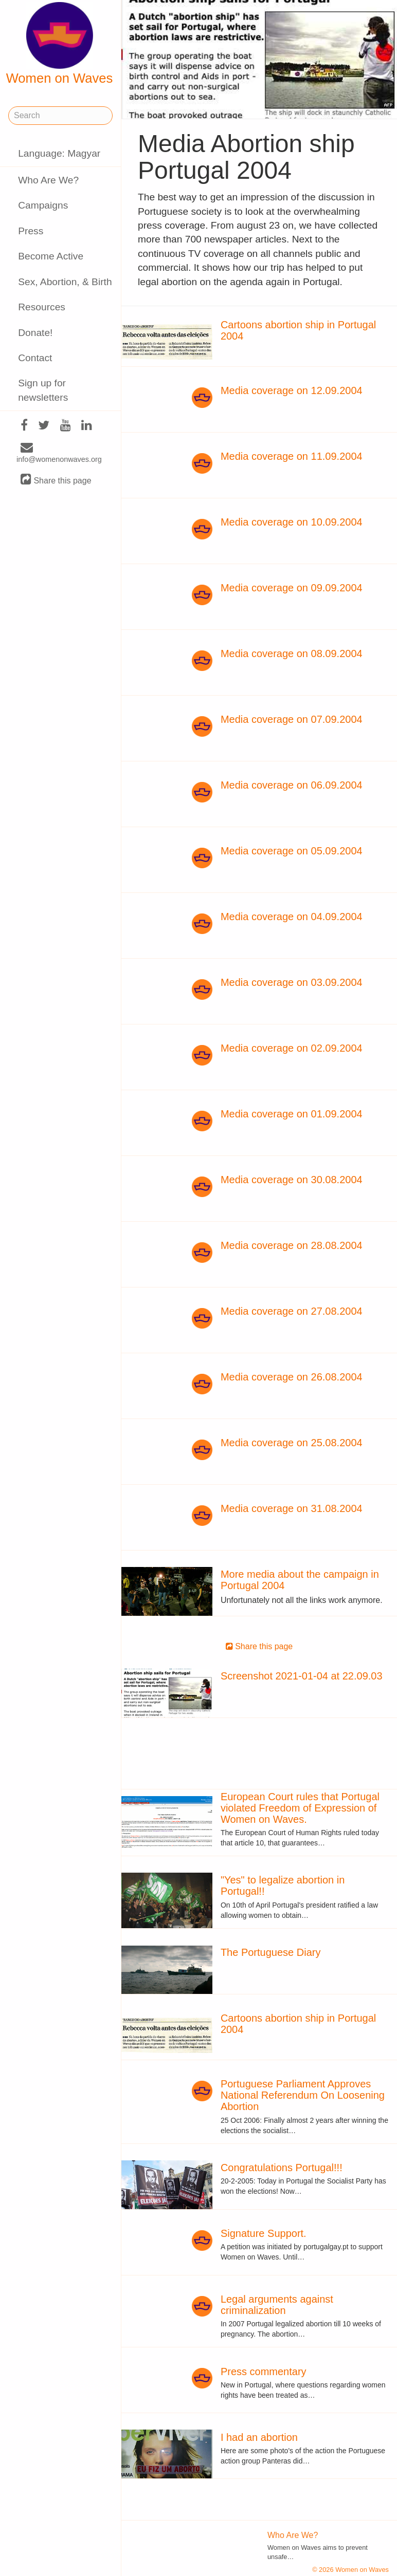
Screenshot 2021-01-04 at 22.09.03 (302, 1676)
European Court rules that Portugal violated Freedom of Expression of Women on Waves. (300, 1808)
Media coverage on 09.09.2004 (292, 587)
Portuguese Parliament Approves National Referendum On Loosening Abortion (303, 2095)
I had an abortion (259, 2437)
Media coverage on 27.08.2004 (292, 1311)
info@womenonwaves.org (59, 453)
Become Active (50, 256)
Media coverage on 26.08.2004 (292, 1377)
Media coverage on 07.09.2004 (292, 719)
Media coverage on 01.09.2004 (292, 1113)
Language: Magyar (59, 153)
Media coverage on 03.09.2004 (292, 982)
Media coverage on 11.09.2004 (292, 456)
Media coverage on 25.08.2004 (292, 1442)
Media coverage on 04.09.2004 (292, 916)
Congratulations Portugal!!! (281, 2167)
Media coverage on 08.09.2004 (292, 653)
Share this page (56, 480)
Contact (35, 357)
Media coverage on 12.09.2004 (292, 390)
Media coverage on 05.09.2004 (292, 850)
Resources (41, 307)
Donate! (35, 332)
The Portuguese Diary (271, 1952)
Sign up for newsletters (43, 390)
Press (30, 231)
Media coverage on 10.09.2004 (292, 522)
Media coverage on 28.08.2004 (292, 1245)
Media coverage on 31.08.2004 (292, 1508)
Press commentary (263, 2371)
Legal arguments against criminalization (277, 2304)
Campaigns (43, 205)
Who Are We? (48, 180)
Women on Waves (59, 43)
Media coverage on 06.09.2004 (292, 785)
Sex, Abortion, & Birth (65, 281)
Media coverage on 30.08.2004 (292, 1179)
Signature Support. (263, 2233)
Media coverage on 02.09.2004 (292, 1048)
